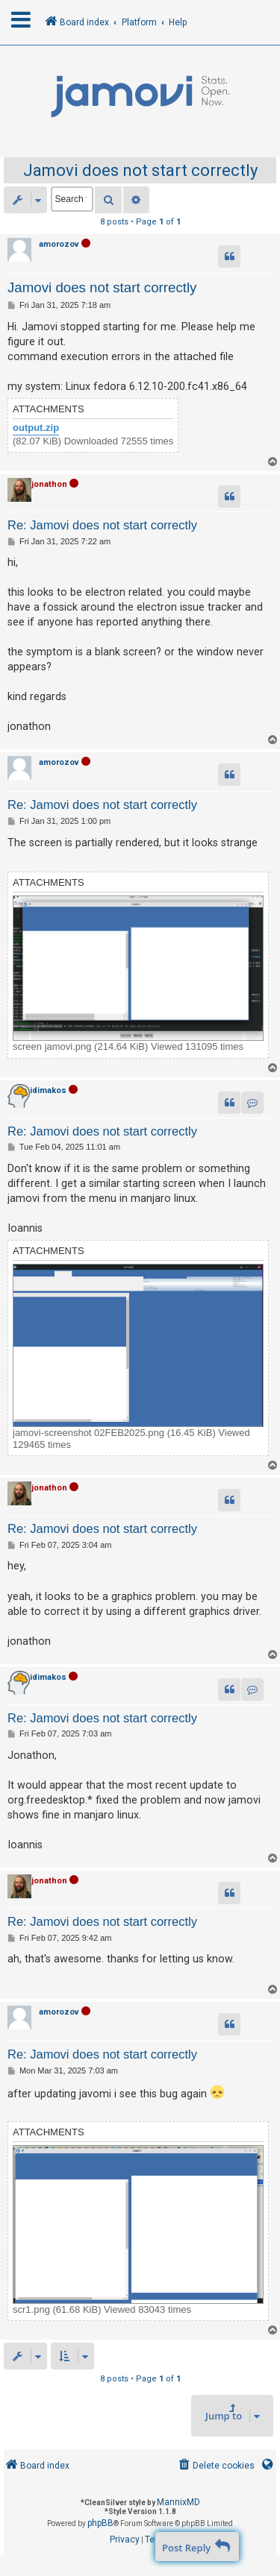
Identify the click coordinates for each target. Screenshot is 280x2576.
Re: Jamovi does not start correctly (102, 525)
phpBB (100, 2523)
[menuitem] (215, 2466)
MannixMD (178, 2502)
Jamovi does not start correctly (140, 170)
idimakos (48, 1090)
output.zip (36, 427)
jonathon (49, 484)
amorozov (59, 244)
